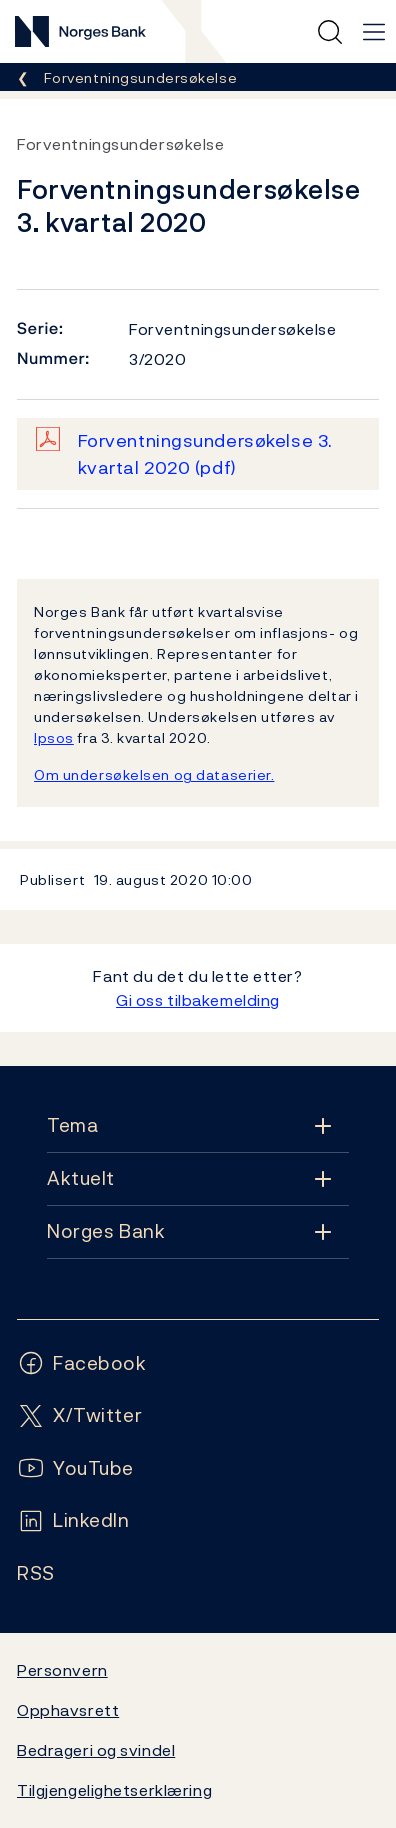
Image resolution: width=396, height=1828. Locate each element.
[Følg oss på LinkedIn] (73, 1520)
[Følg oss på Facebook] (82, 1363)
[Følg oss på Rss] (36, 1573)
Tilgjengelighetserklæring (114, 1790)
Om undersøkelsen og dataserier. (154, 774)
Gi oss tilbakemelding (198, 1000)
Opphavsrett (68, 1710)
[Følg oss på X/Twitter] (79, 1415)
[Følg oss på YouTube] (75, 1468)
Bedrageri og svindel (96, 1750)
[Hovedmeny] (374, 32)
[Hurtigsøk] (330, 32)
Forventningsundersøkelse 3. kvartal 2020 (205, 454)
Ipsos (54, 737)
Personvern (62, 1670)
